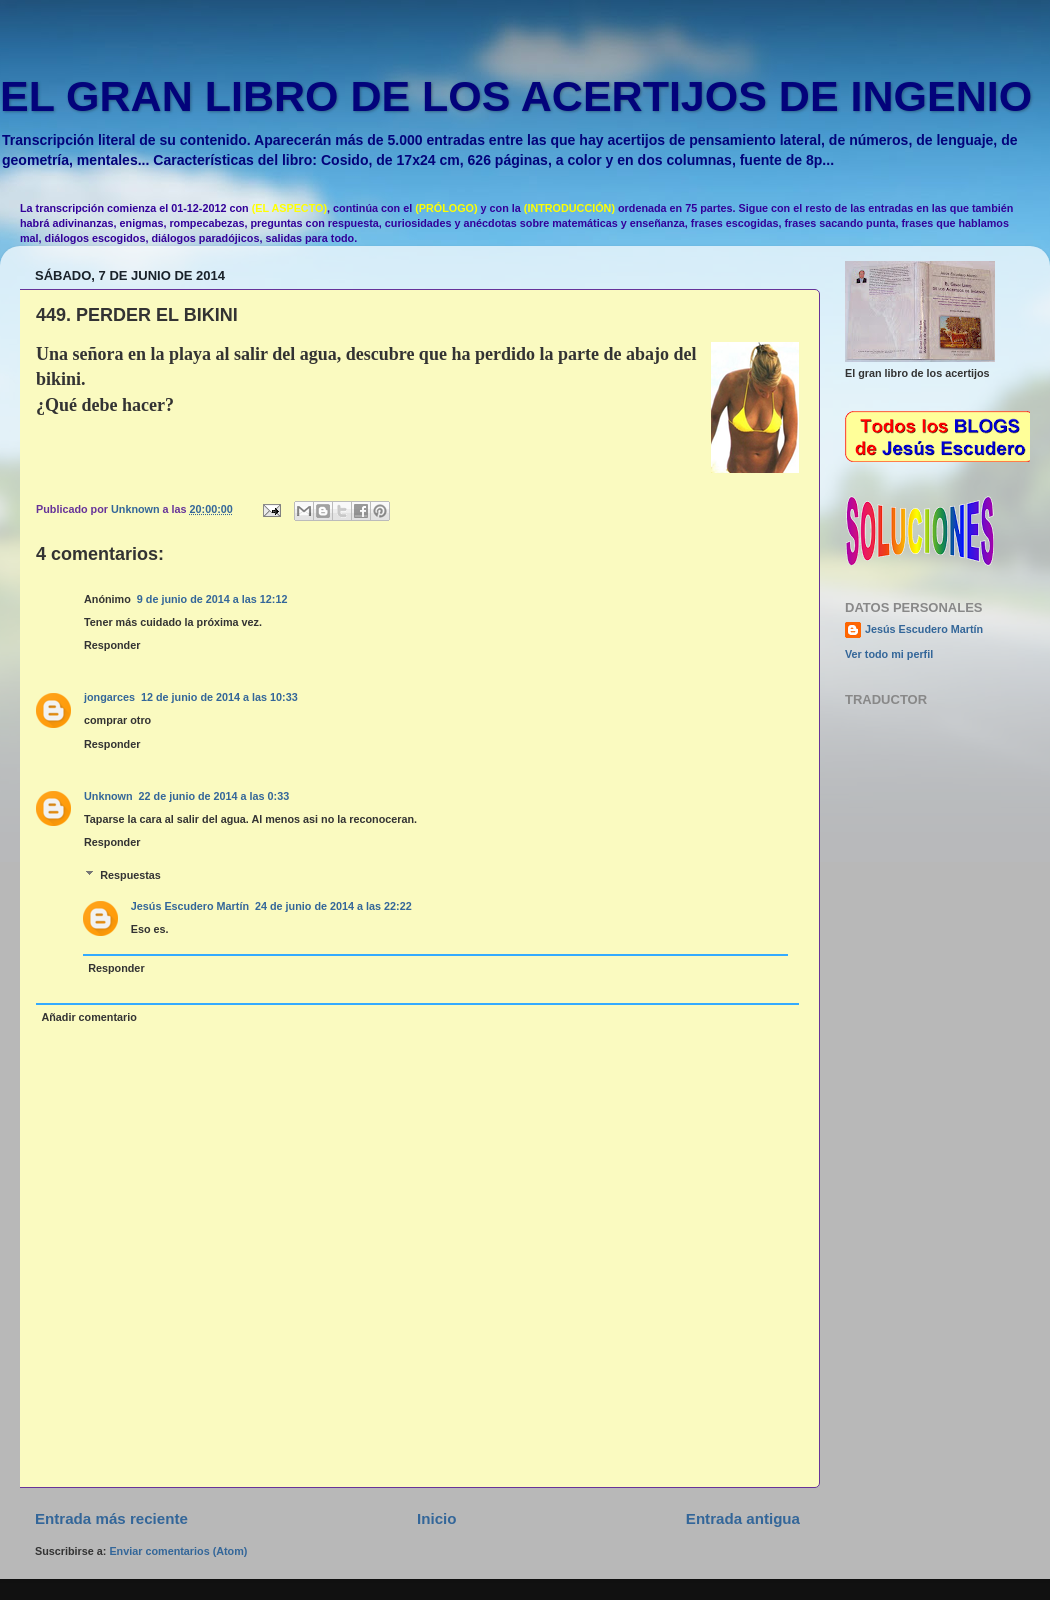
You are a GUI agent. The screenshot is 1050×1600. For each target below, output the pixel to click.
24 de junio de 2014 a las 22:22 (333, 906)
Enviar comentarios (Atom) (178, 1551)
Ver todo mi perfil (889, 654)
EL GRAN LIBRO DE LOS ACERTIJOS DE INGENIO (516, 96)
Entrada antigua (743, 1518)
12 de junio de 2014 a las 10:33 (219, 697)
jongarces (109, 697)
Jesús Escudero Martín (190, 906)
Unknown (108, 796)
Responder (112, 645)
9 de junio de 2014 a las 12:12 (212, 599)
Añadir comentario (88, 1017)
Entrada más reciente (111, 1518)
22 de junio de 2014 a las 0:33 (214, 796)
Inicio (436, 1518)
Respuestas (130, 875)
